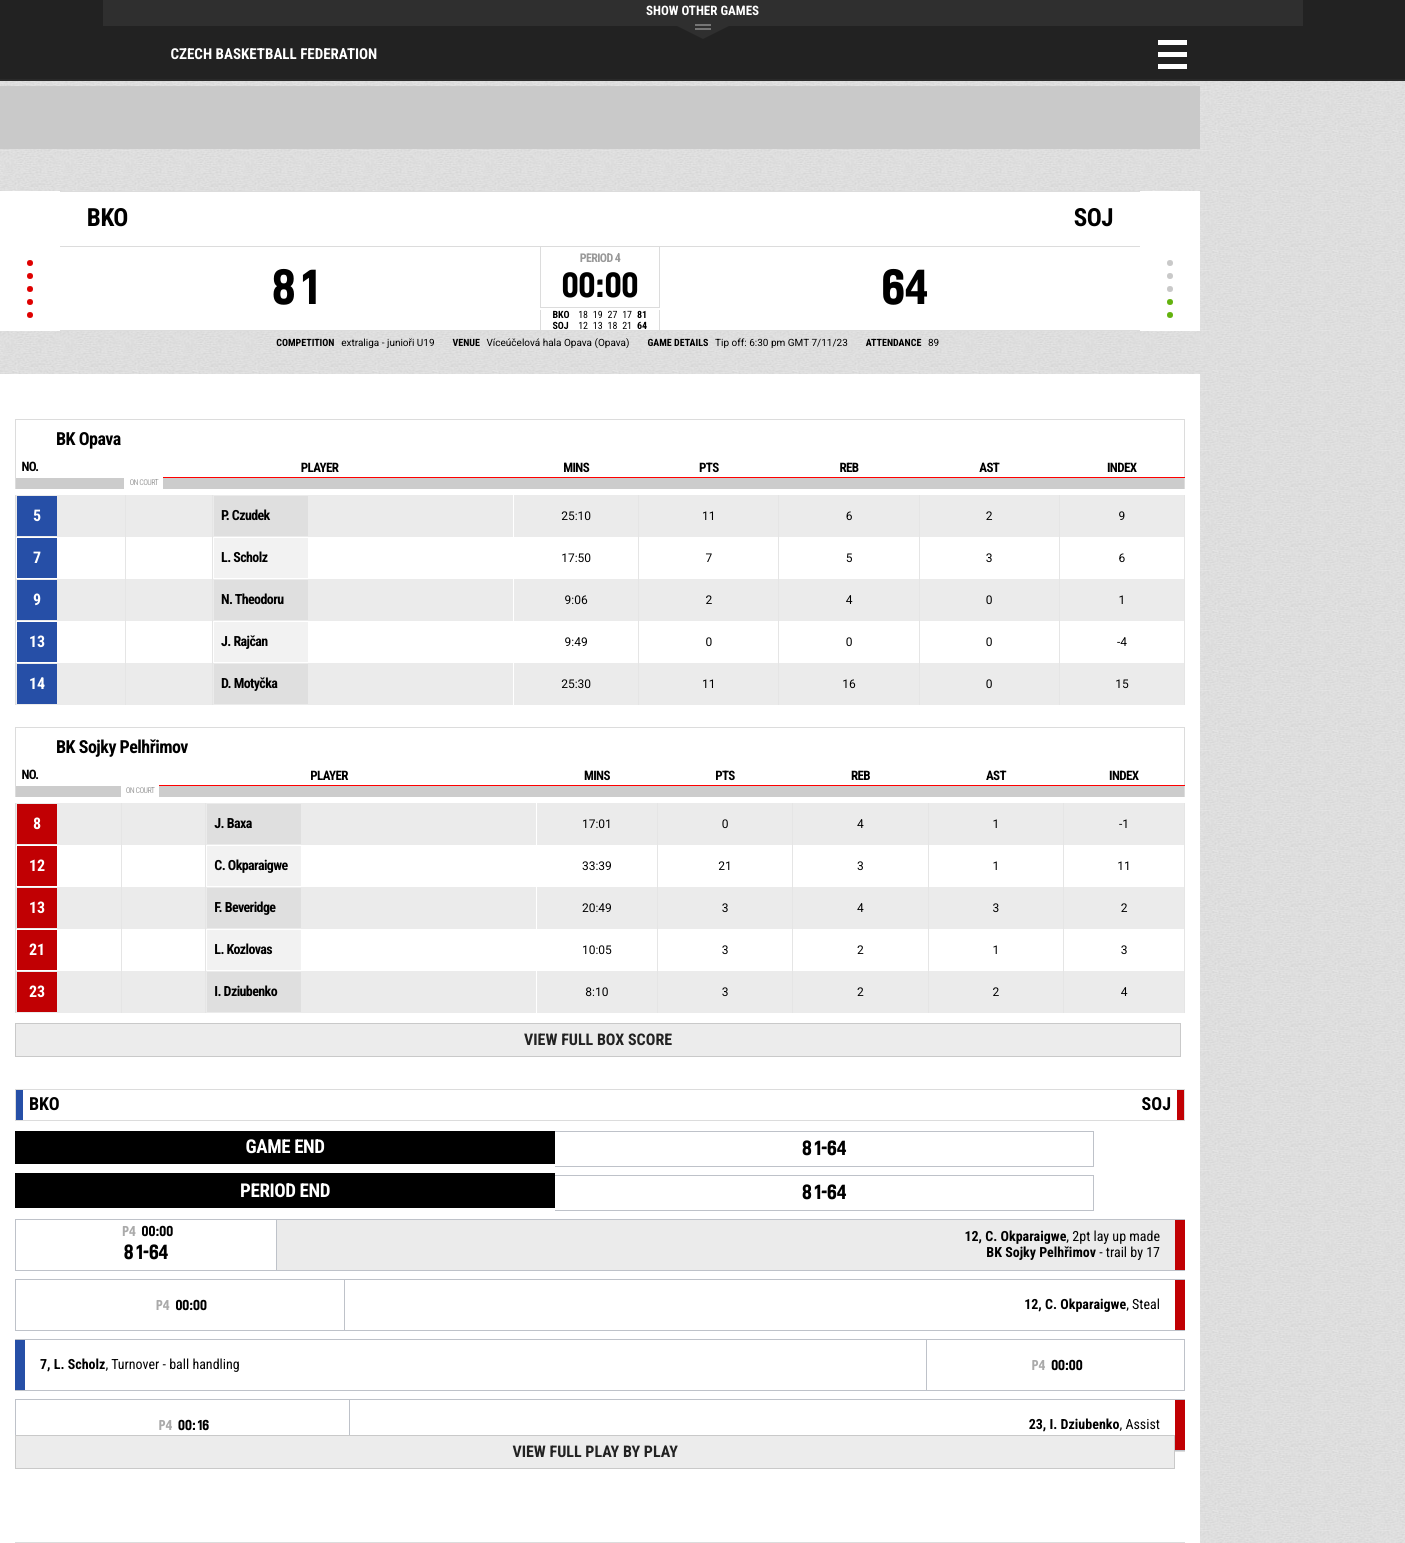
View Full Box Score (598, 1039)
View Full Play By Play (594, 1451)
